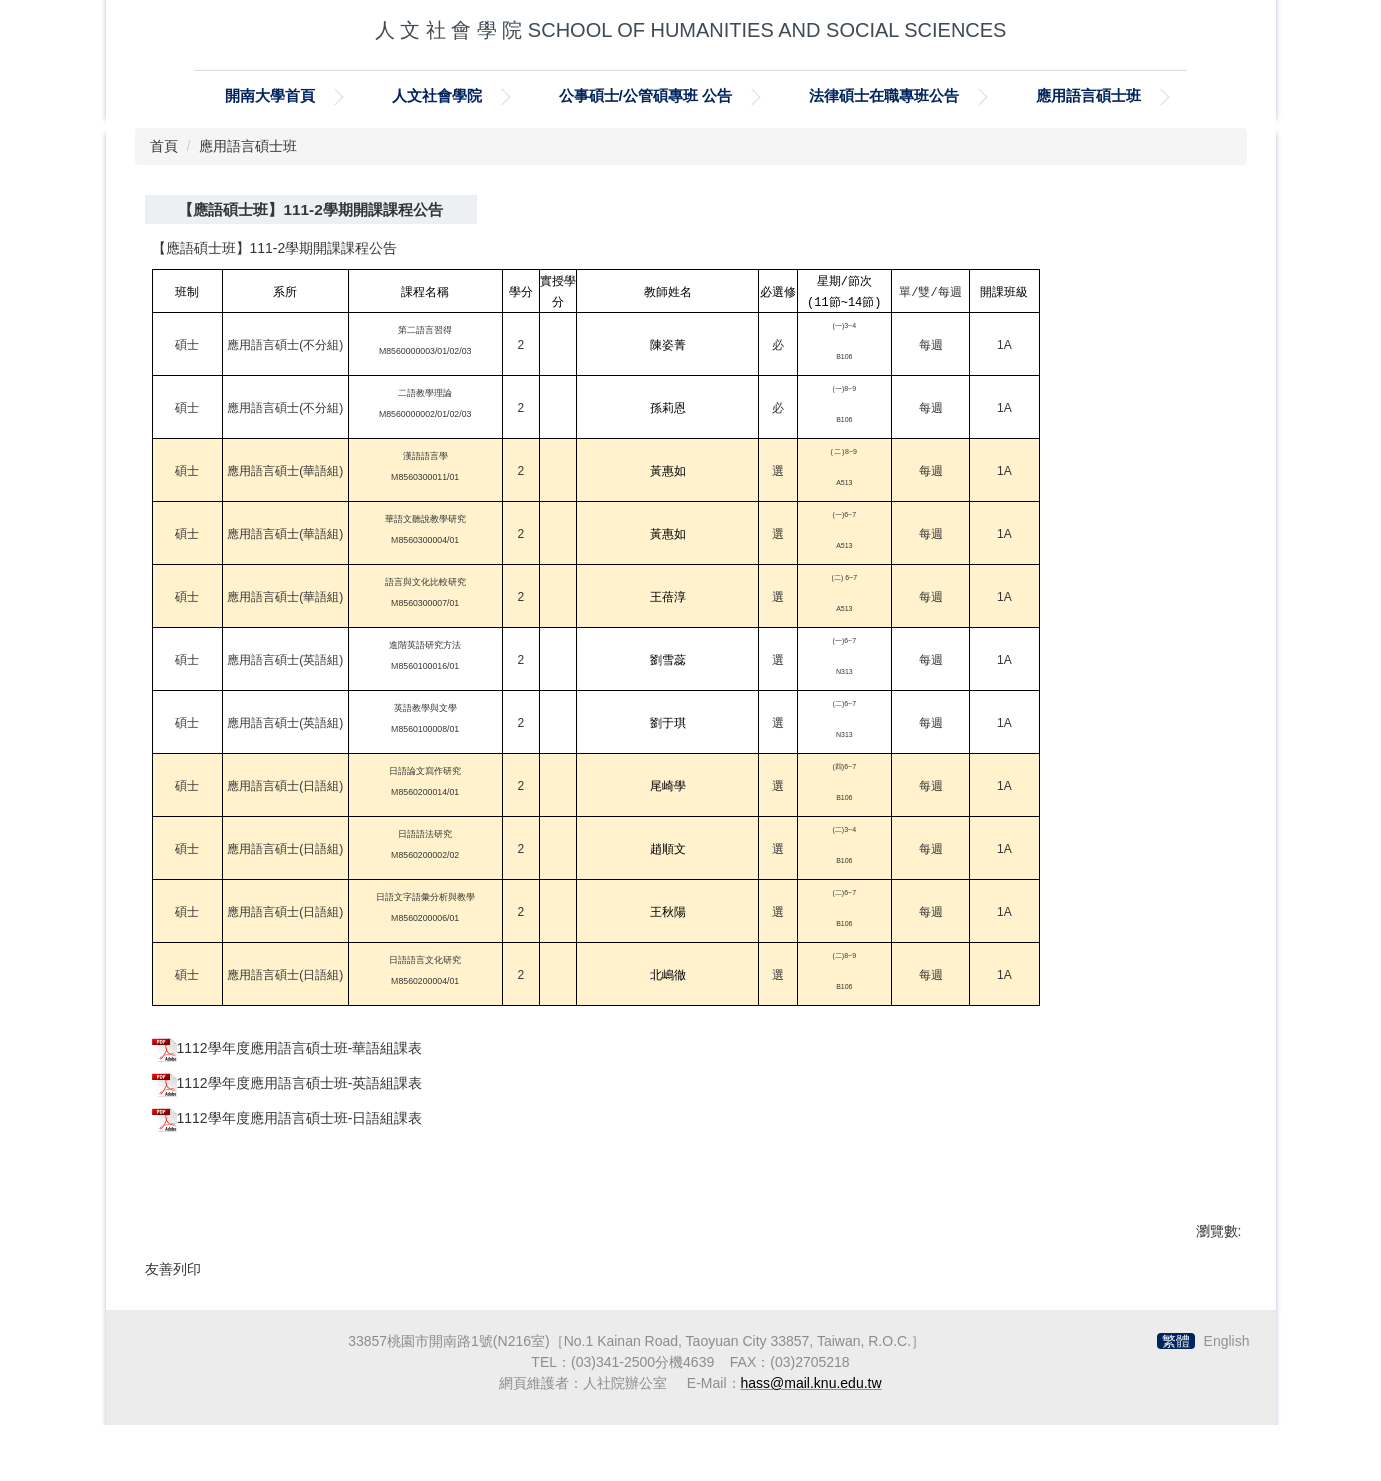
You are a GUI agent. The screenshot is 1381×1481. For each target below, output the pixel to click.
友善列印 (173, 1269)
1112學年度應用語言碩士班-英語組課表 (300, 1083)
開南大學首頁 (270, 95)
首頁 (164, 146)
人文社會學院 (437, 95)
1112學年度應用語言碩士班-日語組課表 (300, 1118)
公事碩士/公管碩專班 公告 (646, 95)
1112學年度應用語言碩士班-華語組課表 (300, 1048)
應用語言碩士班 (1088, 95)
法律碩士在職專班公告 (884, 95)
